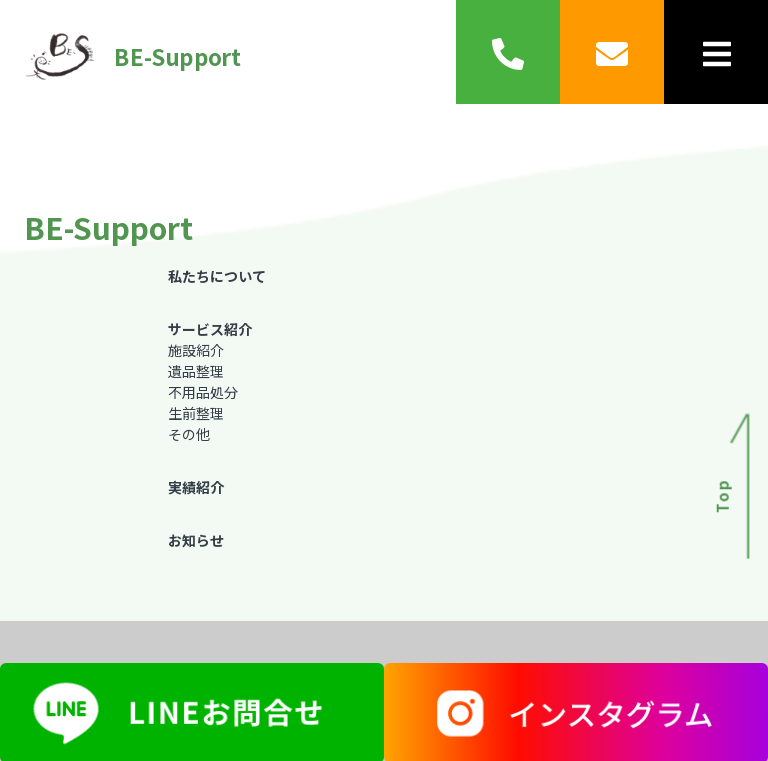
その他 (189, 434)
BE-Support (125, 56)
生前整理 (196, 413)
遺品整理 (196, 371)
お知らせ (196, 540)
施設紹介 (196, 350)
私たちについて (217, 276)
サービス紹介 (210, 329)
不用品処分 (203, 392)
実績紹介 (196, 487)
